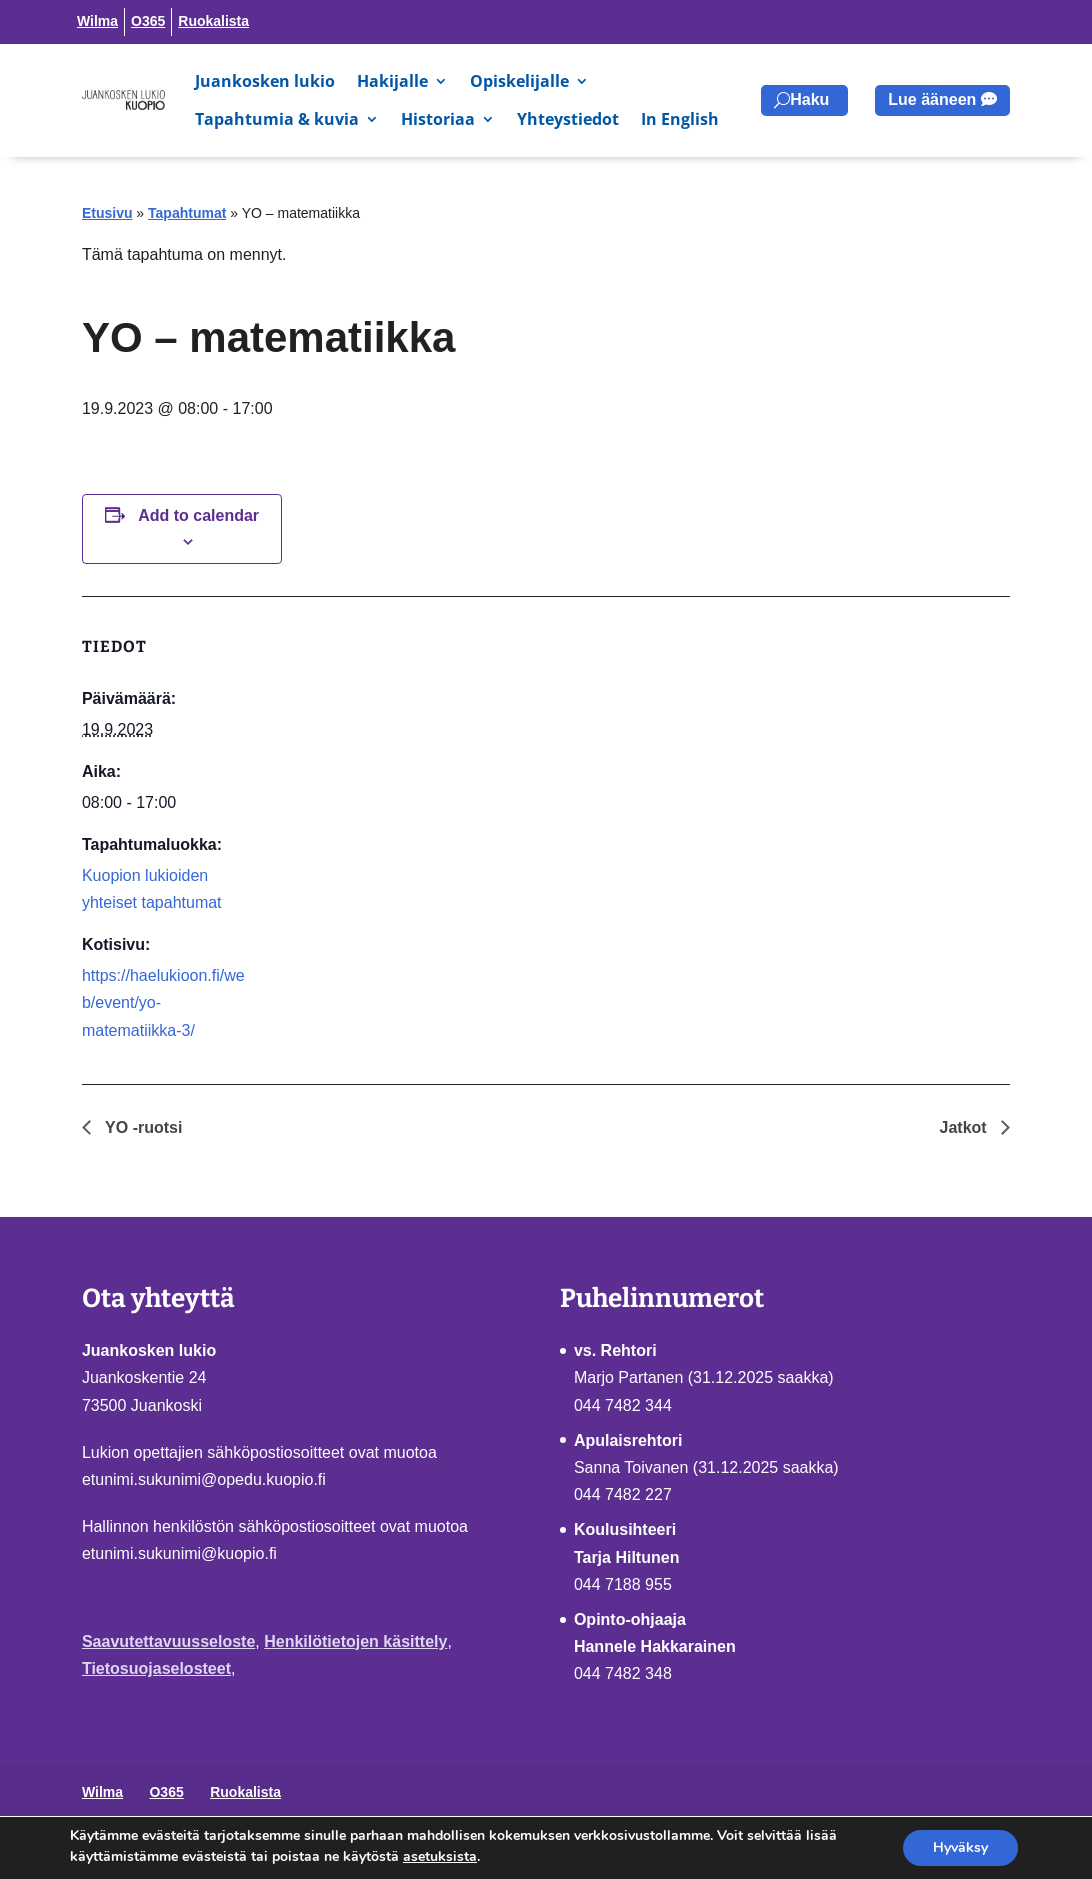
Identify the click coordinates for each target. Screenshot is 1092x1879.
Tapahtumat (187, 213)
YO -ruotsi (142, 1127)
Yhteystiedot (568, 119)
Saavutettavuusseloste (168, 1641)
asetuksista (440, 1856)
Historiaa (438, 119)
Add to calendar (198, 515)
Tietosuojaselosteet (156, 1668)
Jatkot (966, 1127)
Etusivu (107, 213)
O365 (148, 21)
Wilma (97, 21)
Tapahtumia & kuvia (277, 119)
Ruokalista (213, 21)
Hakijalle (392, 81)
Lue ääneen (932, 99)
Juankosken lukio (265, 81)
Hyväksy (960, 1847)
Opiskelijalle (519, 81)
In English (680, 119)
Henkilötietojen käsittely (355, 1641)
